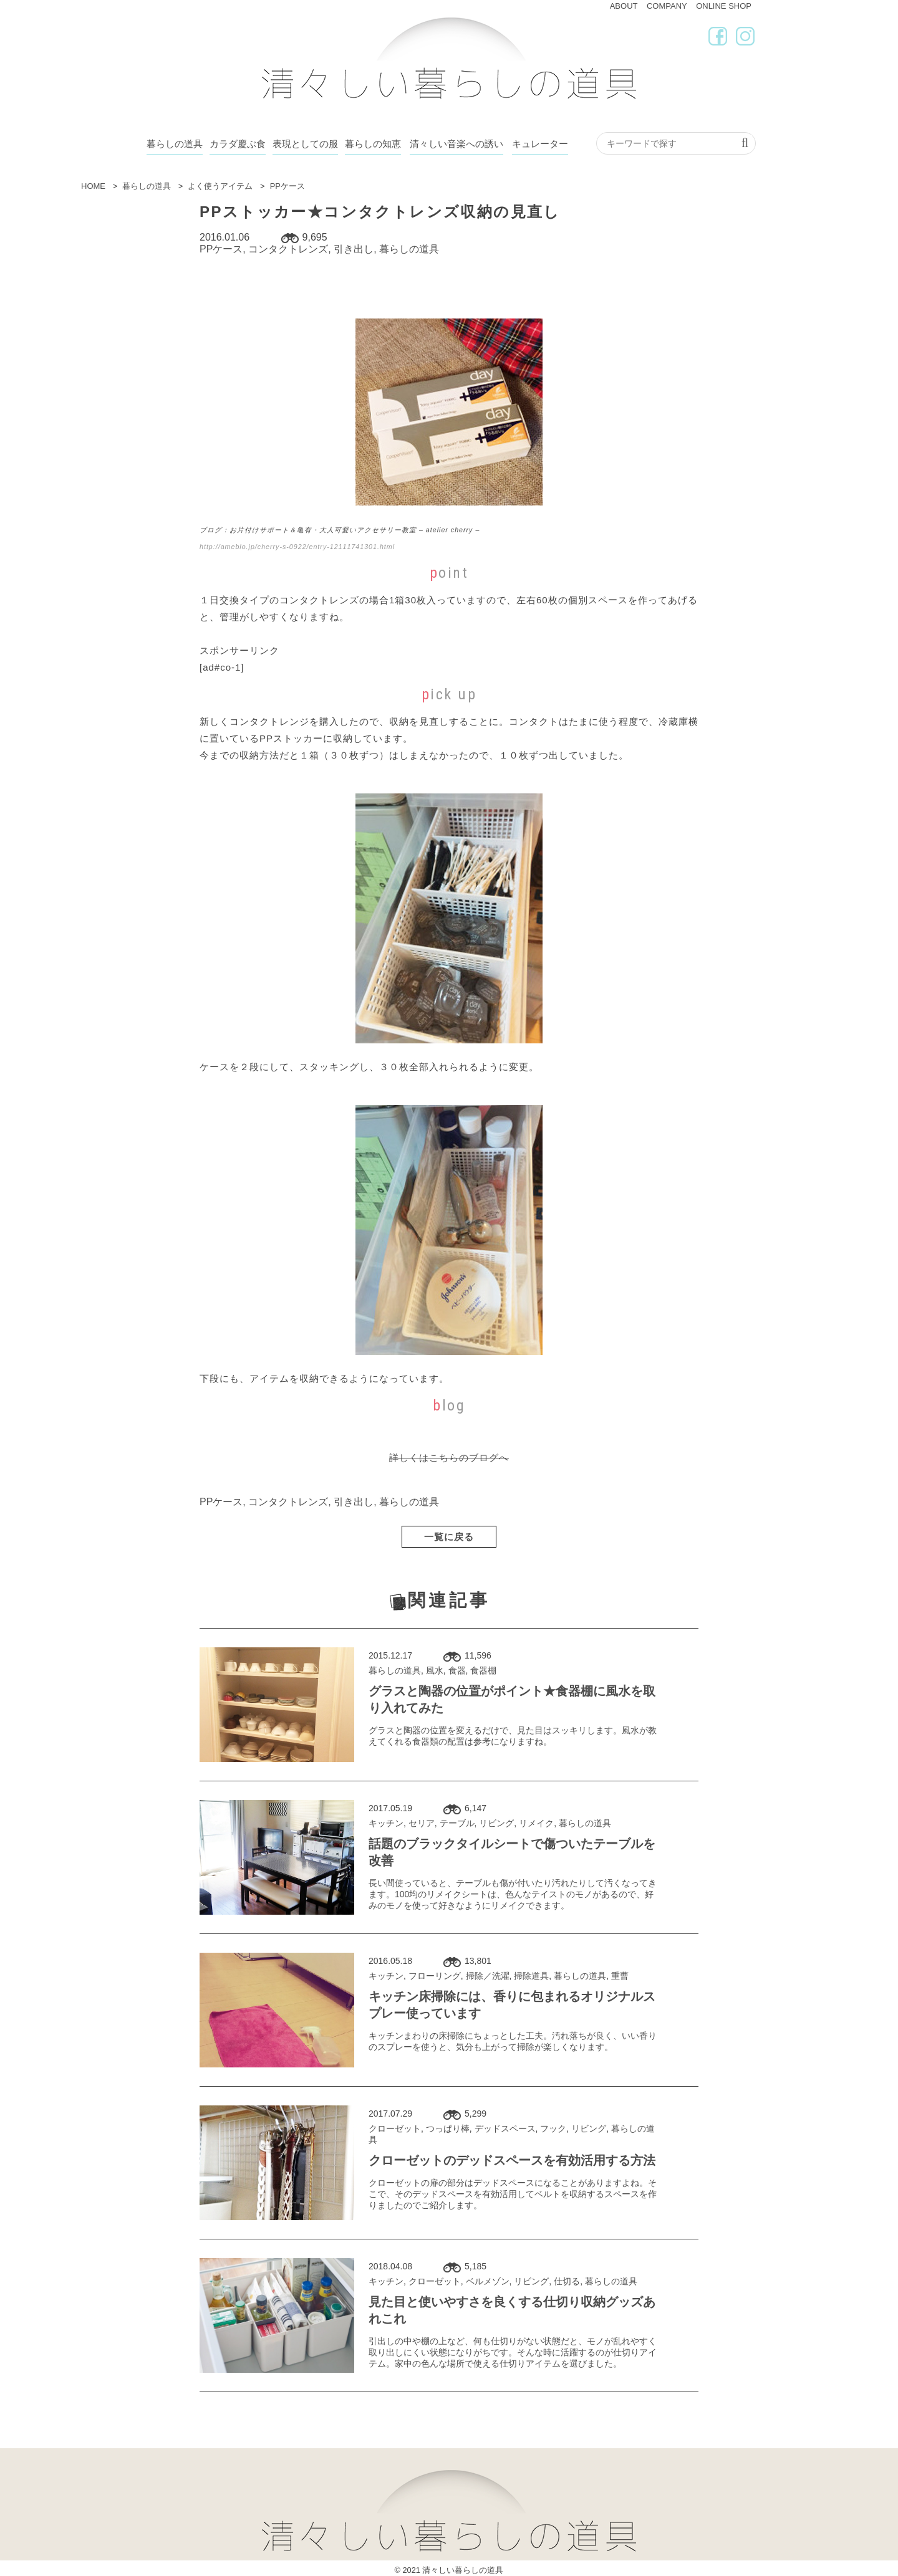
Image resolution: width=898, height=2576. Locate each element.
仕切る (567, 2281)
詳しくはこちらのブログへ (449, 1457)
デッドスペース (505, 2128)
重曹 (620, 1976)
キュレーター (540, 143)
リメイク (536, 1823)
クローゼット (395, 2128)
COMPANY (667, 6)
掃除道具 (531, 1976)
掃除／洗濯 (487, 1976)
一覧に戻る (449, 1536)
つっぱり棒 (448, 2128)
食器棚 (483, 1670)
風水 (434, 1670)
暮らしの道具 (175, 143)
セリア (421, 1823)
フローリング (434, 1976)
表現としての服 (305, 143)
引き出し (354, 249)
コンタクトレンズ (288, 249)
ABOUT (624, 6)
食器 (457, 1670)
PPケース (221, 249)
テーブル (457, 1823)
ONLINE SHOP (723, 6)
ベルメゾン (487, 2281)
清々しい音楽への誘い (456, 143)
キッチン (386, 1823)
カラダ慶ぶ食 (238, 143)
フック (553, 2128)
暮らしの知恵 (373, 143)
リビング (496, 1823)
